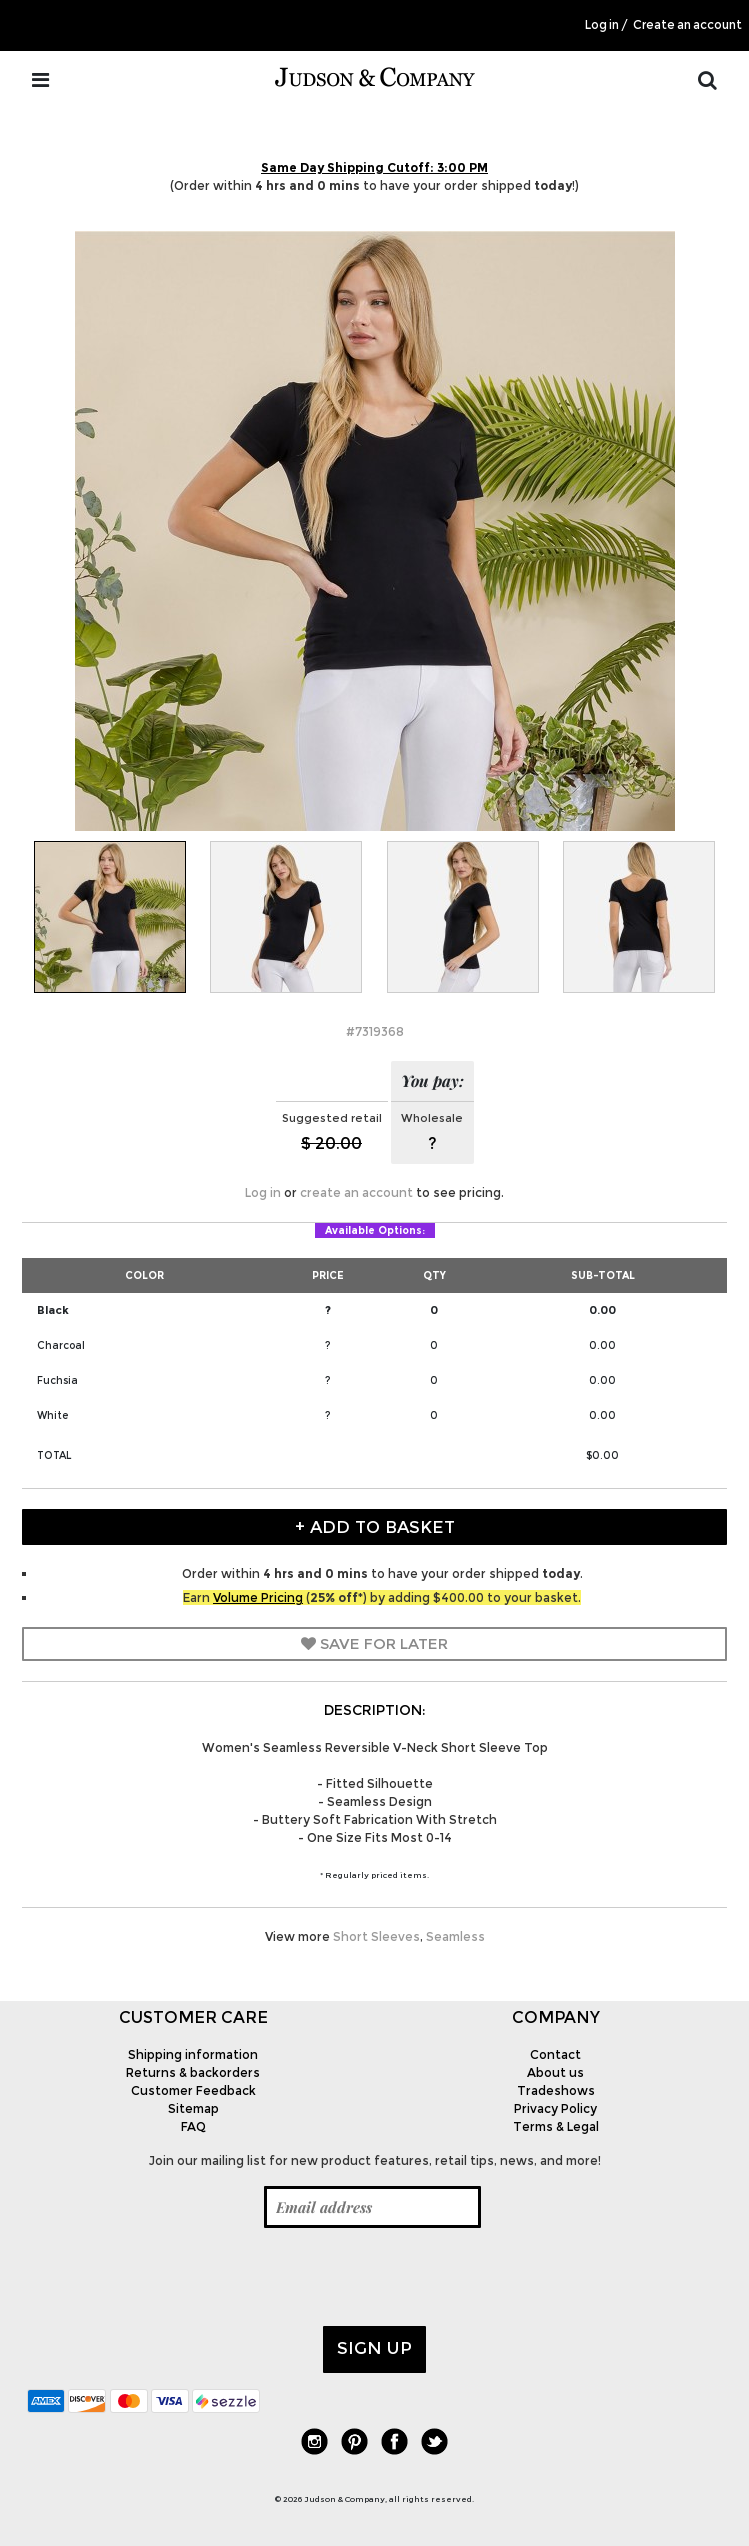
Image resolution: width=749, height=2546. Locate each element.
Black (53, 1310)
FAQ (193, 2126)
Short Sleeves (376, 1936)
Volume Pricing (258, 1597)
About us (555, 2072)
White (52, 1415)
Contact (555, 2054)
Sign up (374, 2348)
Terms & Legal (556, 2126)
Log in (602, 25)
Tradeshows (556, 2090)
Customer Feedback (193, 2090)
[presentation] (179, 2277)
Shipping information (193, 2054)
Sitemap (193, 2108)
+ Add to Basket (375, 1527)
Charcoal (61, 1345)
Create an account (687, 25)
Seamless (455, 1936)
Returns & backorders (193, 2072)
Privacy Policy (555, 2108)
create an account (356, 1192)
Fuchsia (57, 1380)
